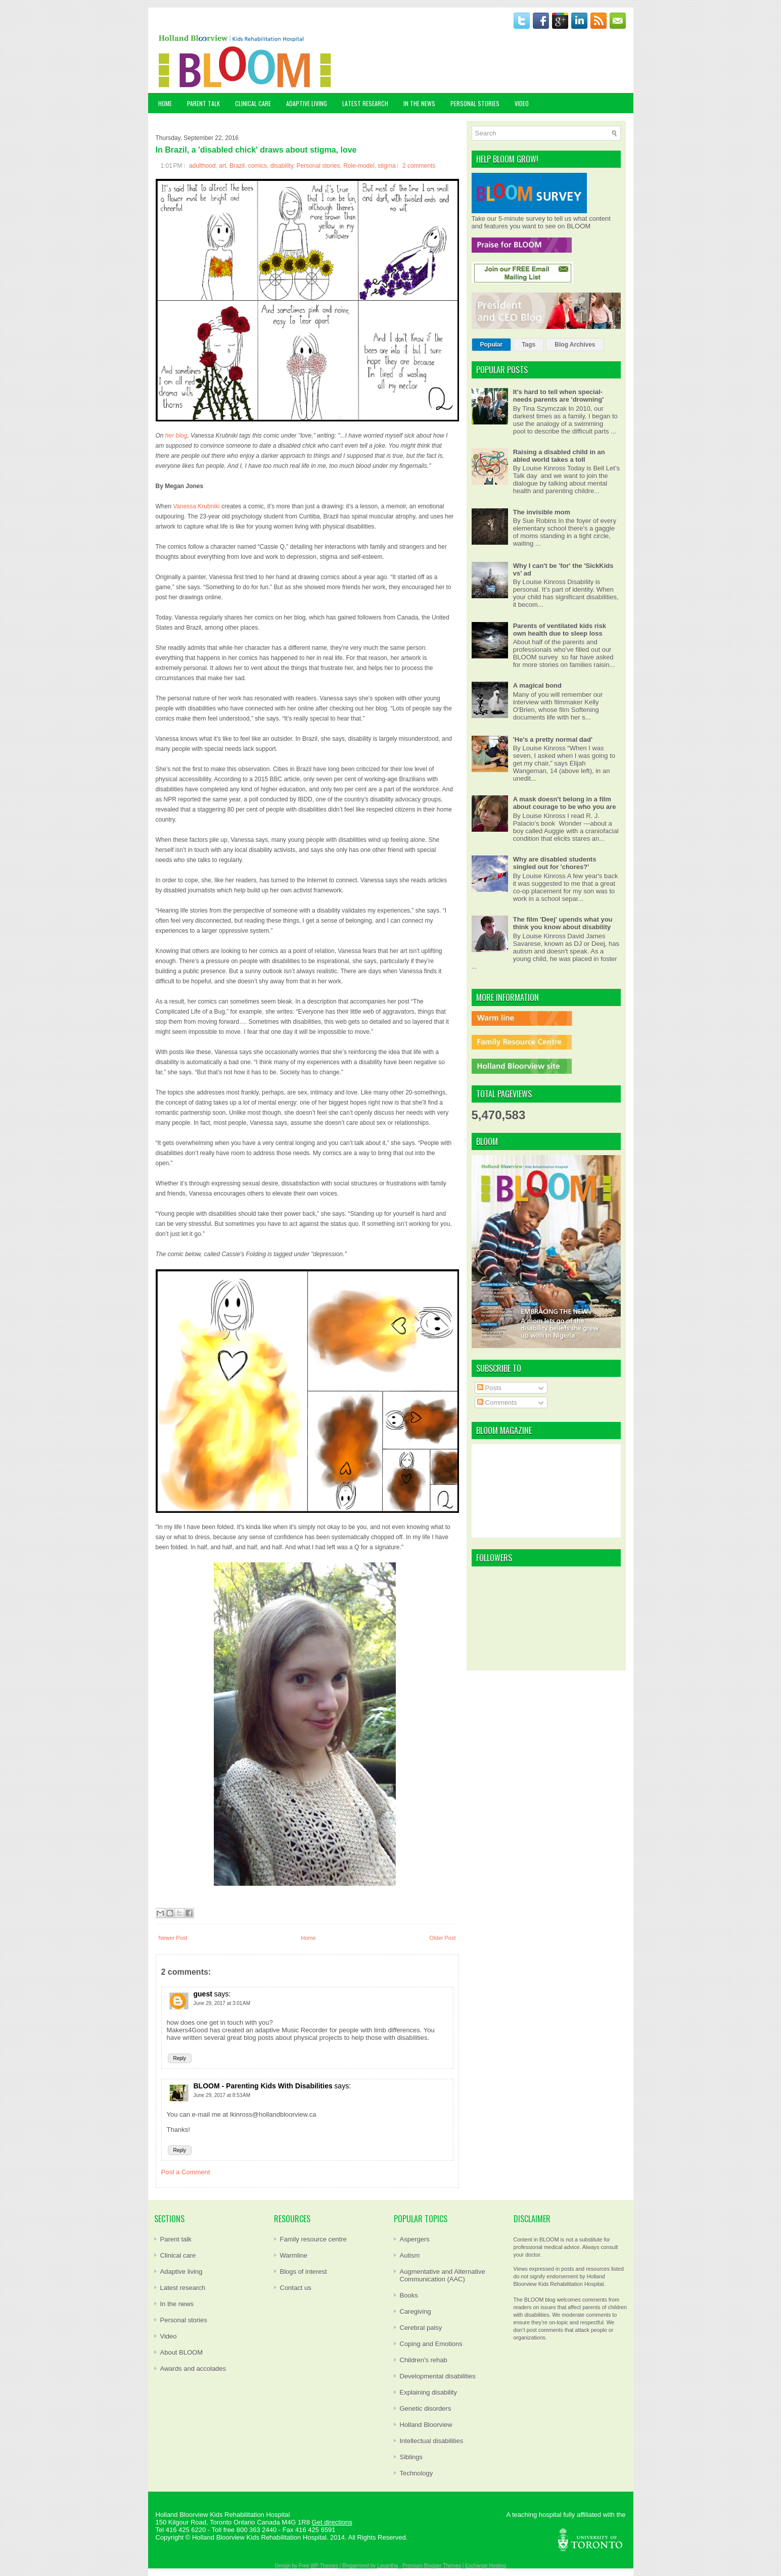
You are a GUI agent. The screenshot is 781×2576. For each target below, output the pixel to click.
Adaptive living (181, 2271)
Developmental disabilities (438, 2376)
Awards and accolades (193, 2368)
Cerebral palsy (421, 2327)
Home (165, 103)
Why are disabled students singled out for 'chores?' (554, 863)
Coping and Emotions (431, 2344)
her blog (176, 435)
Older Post (443, 1938)
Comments (497, 1402)
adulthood (202, 165)
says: (222, 1994)
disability (281, 165)
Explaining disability (428, 2392)
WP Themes (324, 2565)
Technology (416, 2473)
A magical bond (537, 685)
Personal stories (318, 165)
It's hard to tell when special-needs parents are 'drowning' (558, 395)
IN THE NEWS (419, 103)
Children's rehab (423, 2360)
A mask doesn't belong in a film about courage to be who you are (564, 802)
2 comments (418, 165)
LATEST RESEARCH (365, 103)
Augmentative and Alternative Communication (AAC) (442, 2275)
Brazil (237, 165)
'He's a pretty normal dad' (552, 739)
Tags (528, 344)
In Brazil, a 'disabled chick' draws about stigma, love (256, 150)
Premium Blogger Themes (431, 2565)
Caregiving (415, 2311)
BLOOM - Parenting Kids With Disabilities (263, 2086)
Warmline (293, 2255)
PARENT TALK (203, 103)
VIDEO (522, 103)
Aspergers (415, 2239)
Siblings (411, 2457)
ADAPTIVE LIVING (306, 103)
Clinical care (178, 2255)
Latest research (183, 2288)
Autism (410, 2255)
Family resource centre (313, 2239)
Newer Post (173, 1938)
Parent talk (176, 2239)
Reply (180, 2058)
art (222, 165)
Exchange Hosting (485, 2565)
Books (409, 2295)
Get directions (332, 2522)
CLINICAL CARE (253, 103)
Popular (491, 344)
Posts (489, 1388)
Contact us (295, 2288)
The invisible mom (541, 512)
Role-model (358, 165)
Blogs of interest (303, 2271)
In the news (177, 2304)
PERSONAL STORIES (474, 103)
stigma (386, 165)
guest (203, 1994)
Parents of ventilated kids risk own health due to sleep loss (559, 629)
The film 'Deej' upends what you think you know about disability (563, 923)
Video (168, 2336)
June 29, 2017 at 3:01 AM (222, 2003)
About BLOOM (181, 2352)
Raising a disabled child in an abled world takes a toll (559, 455)
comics (257, 165)
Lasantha (387, 2565)
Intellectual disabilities (432, 2441)
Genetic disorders (425, 2408)
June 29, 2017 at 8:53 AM (222, 2095)
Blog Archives (575, 344)
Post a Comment (185, 2172)
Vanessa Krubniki (196, 506)
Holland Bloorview (426, 2424)
